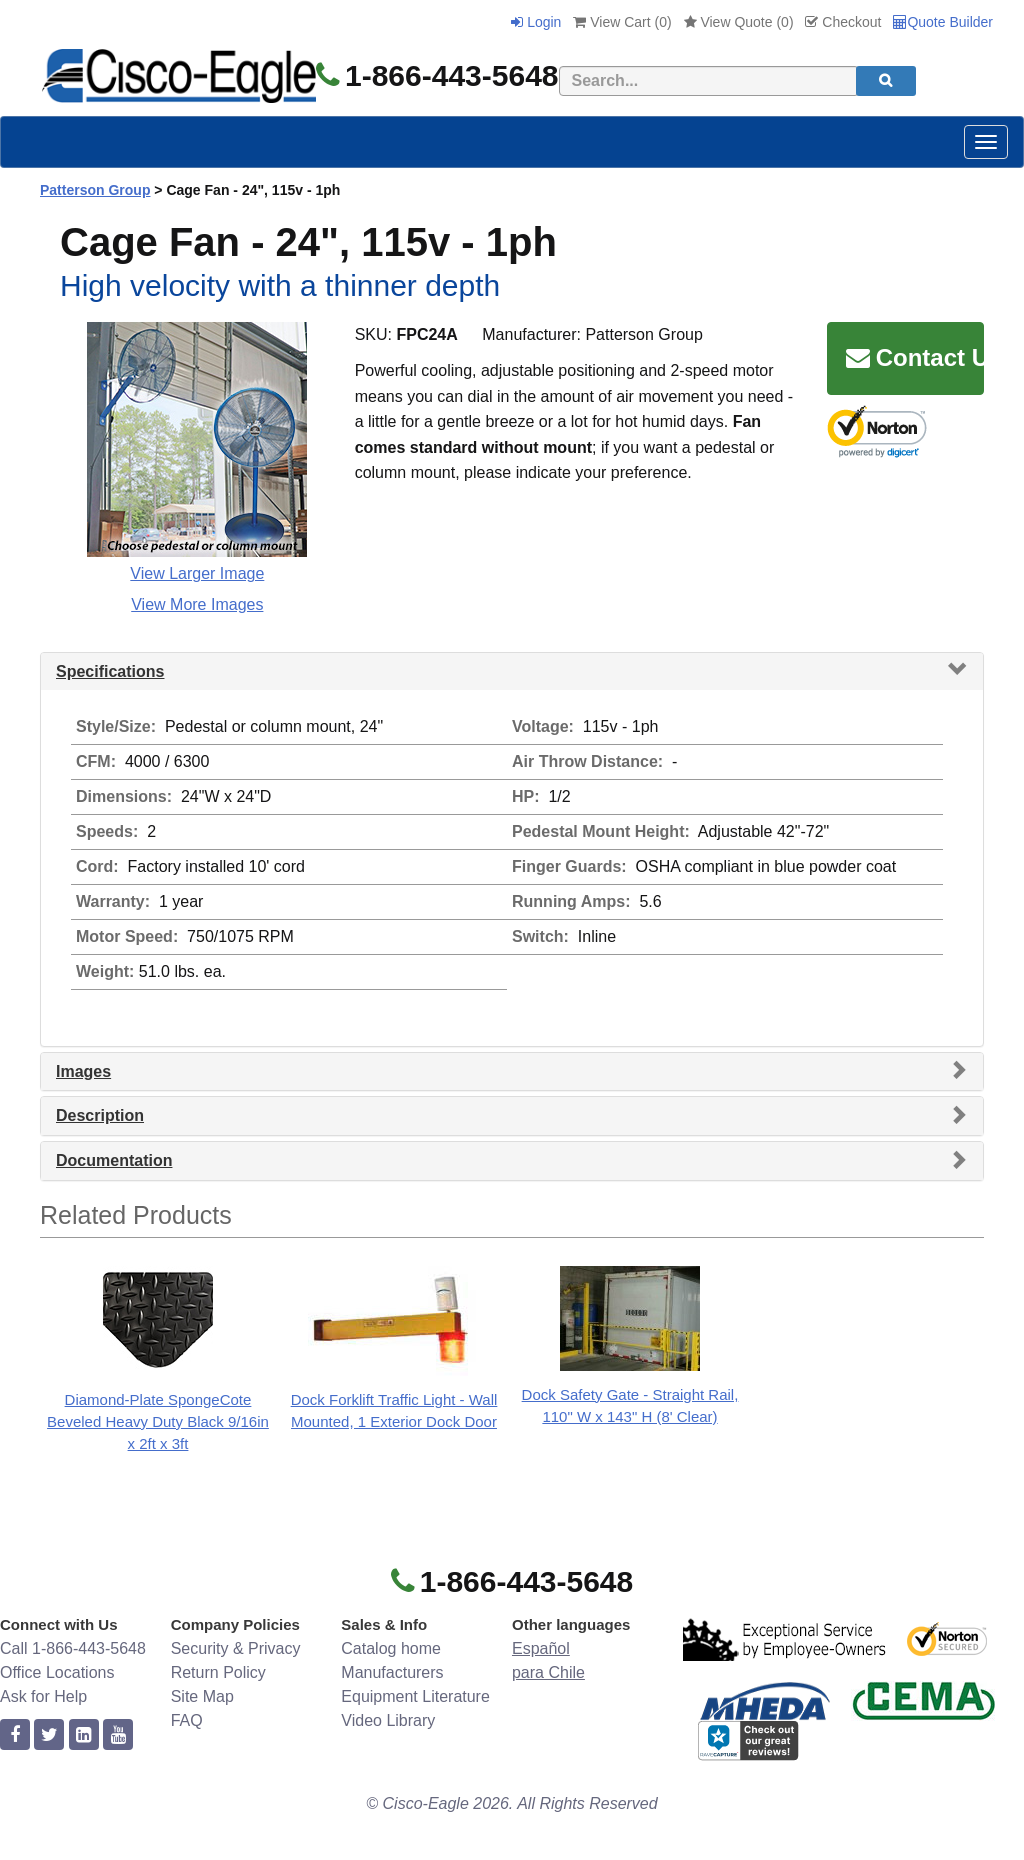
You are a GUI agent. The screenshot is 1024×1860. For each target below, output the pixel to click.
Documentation (114, 1160)
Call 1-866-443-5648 (73, 1648)
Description (100, 1115)
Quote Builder (943, 22)
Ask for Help (43, 1696)
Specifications (110, 671)
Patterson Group (95, 190)
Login (536, 22)
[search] (886, 81)
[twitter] (49, 1735)
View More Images (197, 604)
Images (83, 1071)
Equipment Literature (415, 1696)
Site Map (202, 1696)
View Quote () (739, 22)
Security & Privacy (236, 1648)
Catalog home (391, 1648)
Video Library (388, 1720)
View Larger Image (197, 573)
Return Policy (218, 1672)
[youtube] (118, 1735)
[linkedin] (84, 1735)
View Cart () (622, 22)
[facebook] (15, 1735)
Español (541, 1648)
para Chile (548, 1672)
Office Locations (57, 1672)
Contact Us (915, 357)
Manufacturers (392, 1672)
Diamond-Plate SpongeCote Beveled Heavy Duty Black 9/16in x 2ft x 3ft (158, 1421)
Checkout (843, 22)
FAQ (187, 1720)
